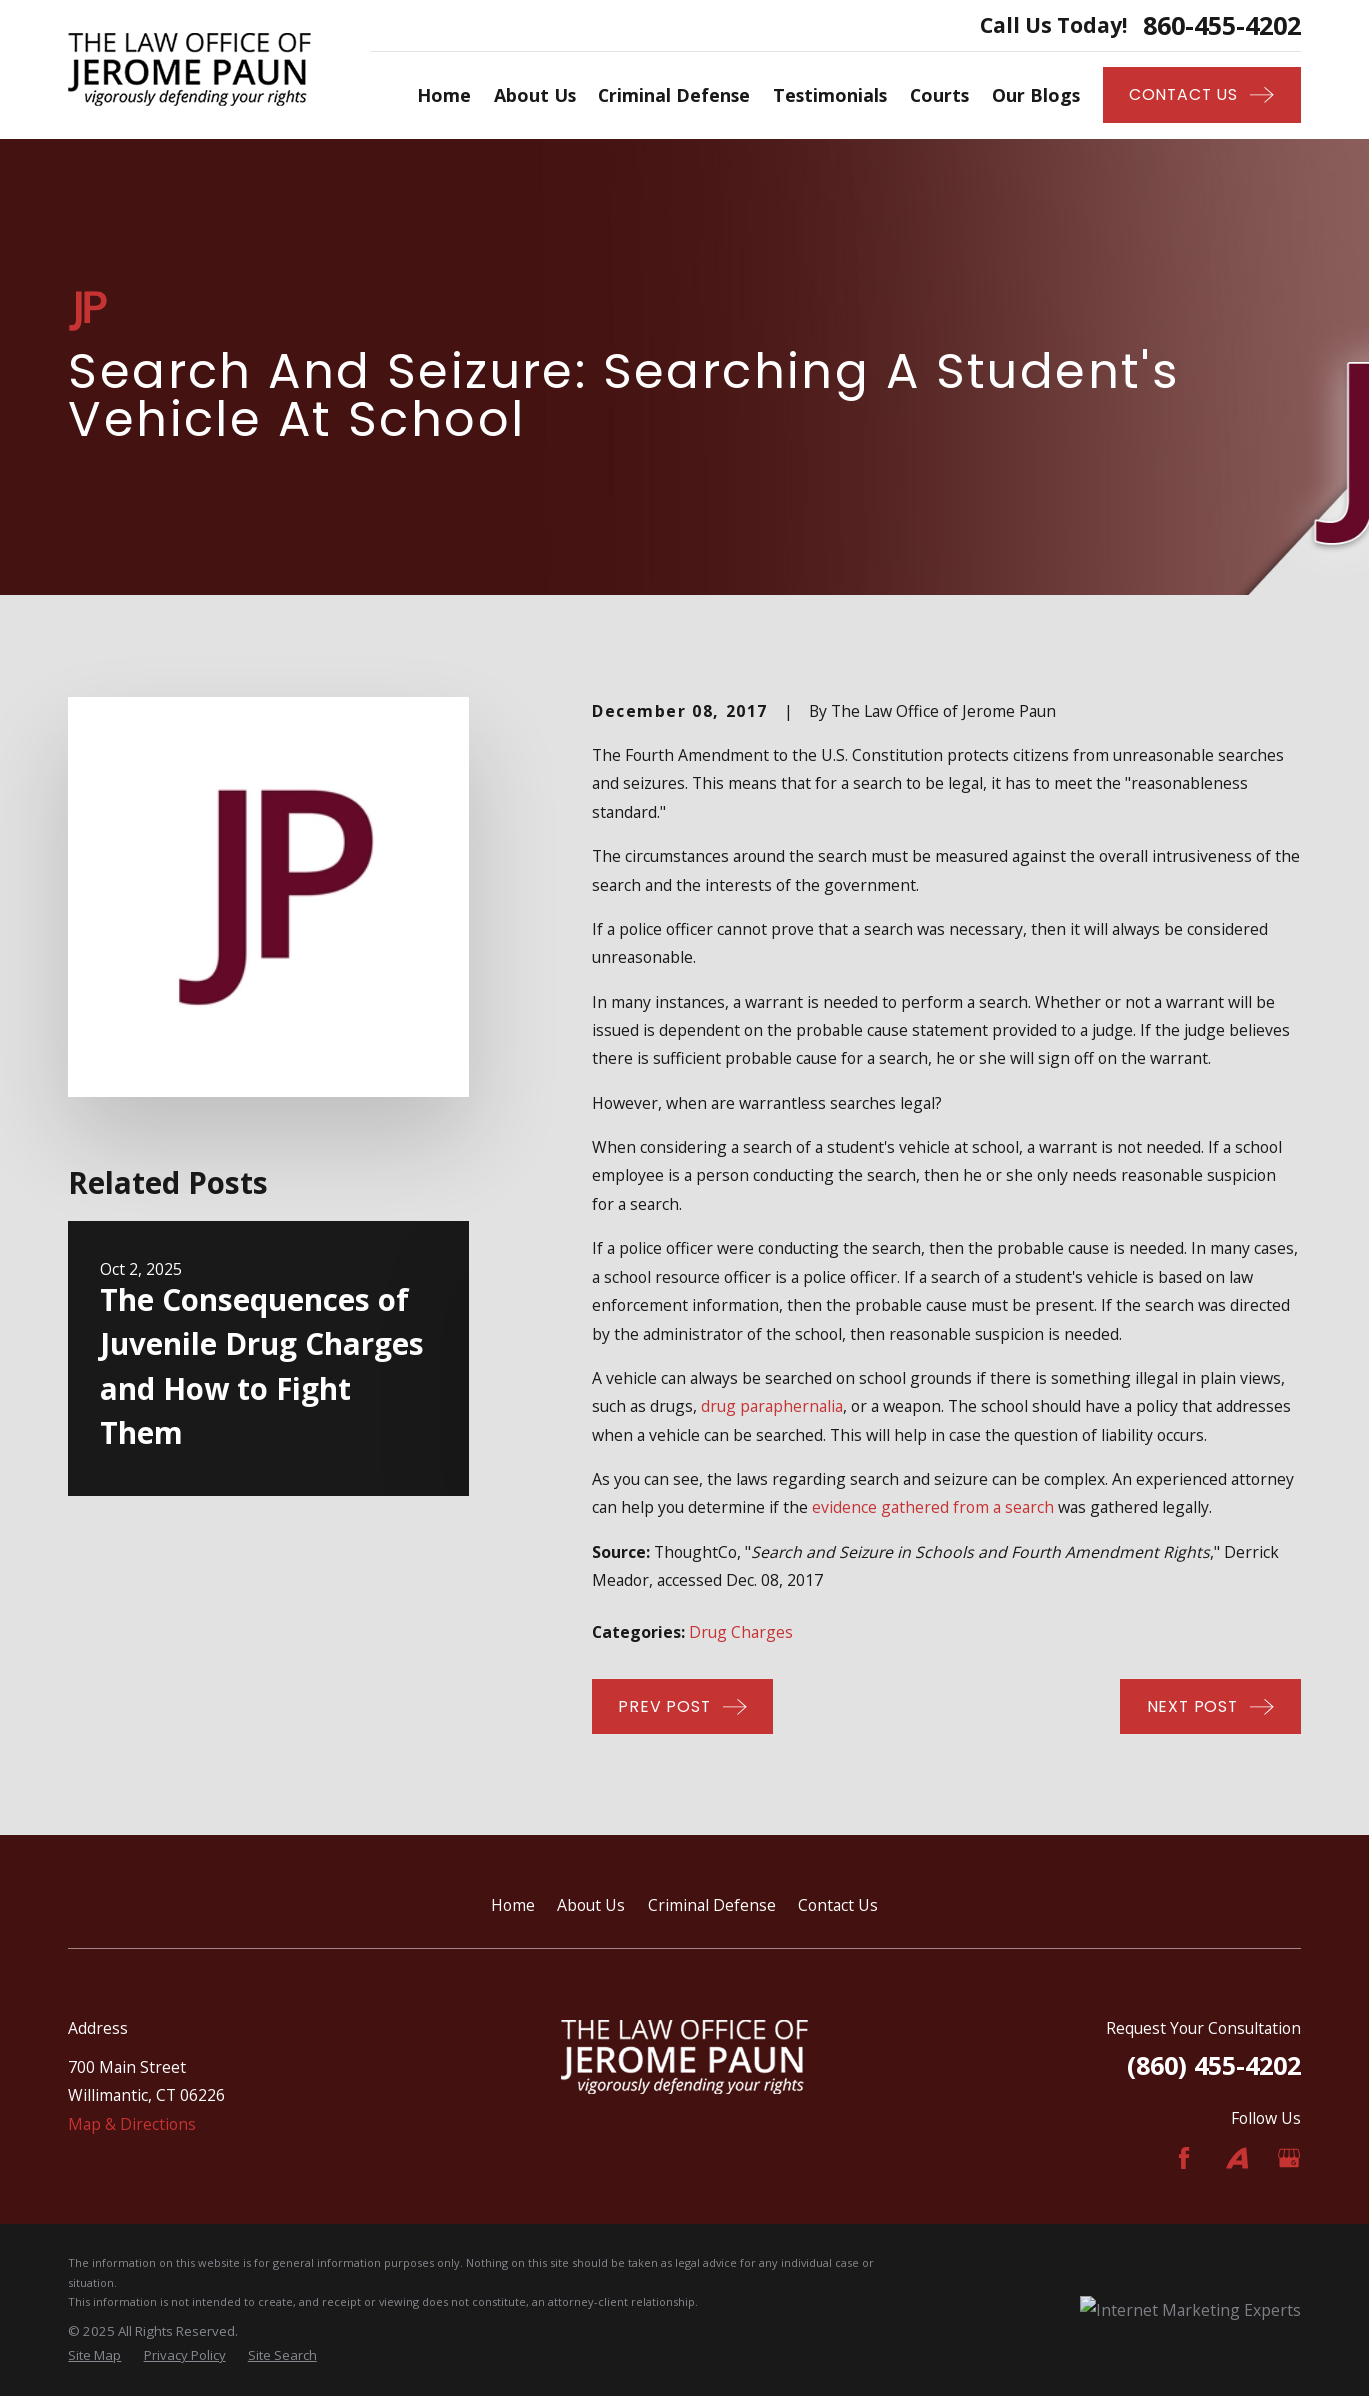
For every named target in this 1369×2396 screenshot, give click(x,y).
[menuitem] (94, 2356)
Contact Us (838, 1905)
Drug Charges (741, 1632)
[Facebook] (1184, 2158)
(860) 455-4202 (1214, 2065)
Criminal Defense (712, 1905)
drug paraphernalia (772, 1406)
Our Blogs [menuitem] (1036, 95)
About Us (591, 1905)
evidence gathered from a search (933, 1507)
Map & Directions (132, 2124)
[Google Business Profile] (1289, 2158)
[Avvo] (1237, 2158)
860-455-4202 (1222, 25)
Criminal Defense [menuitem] (674, 95)
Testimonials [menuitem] (830, 95)
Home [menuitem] (444, 95)
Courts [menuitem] (939, 95)
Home (513, 1905)
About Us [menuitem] (535, 95)
